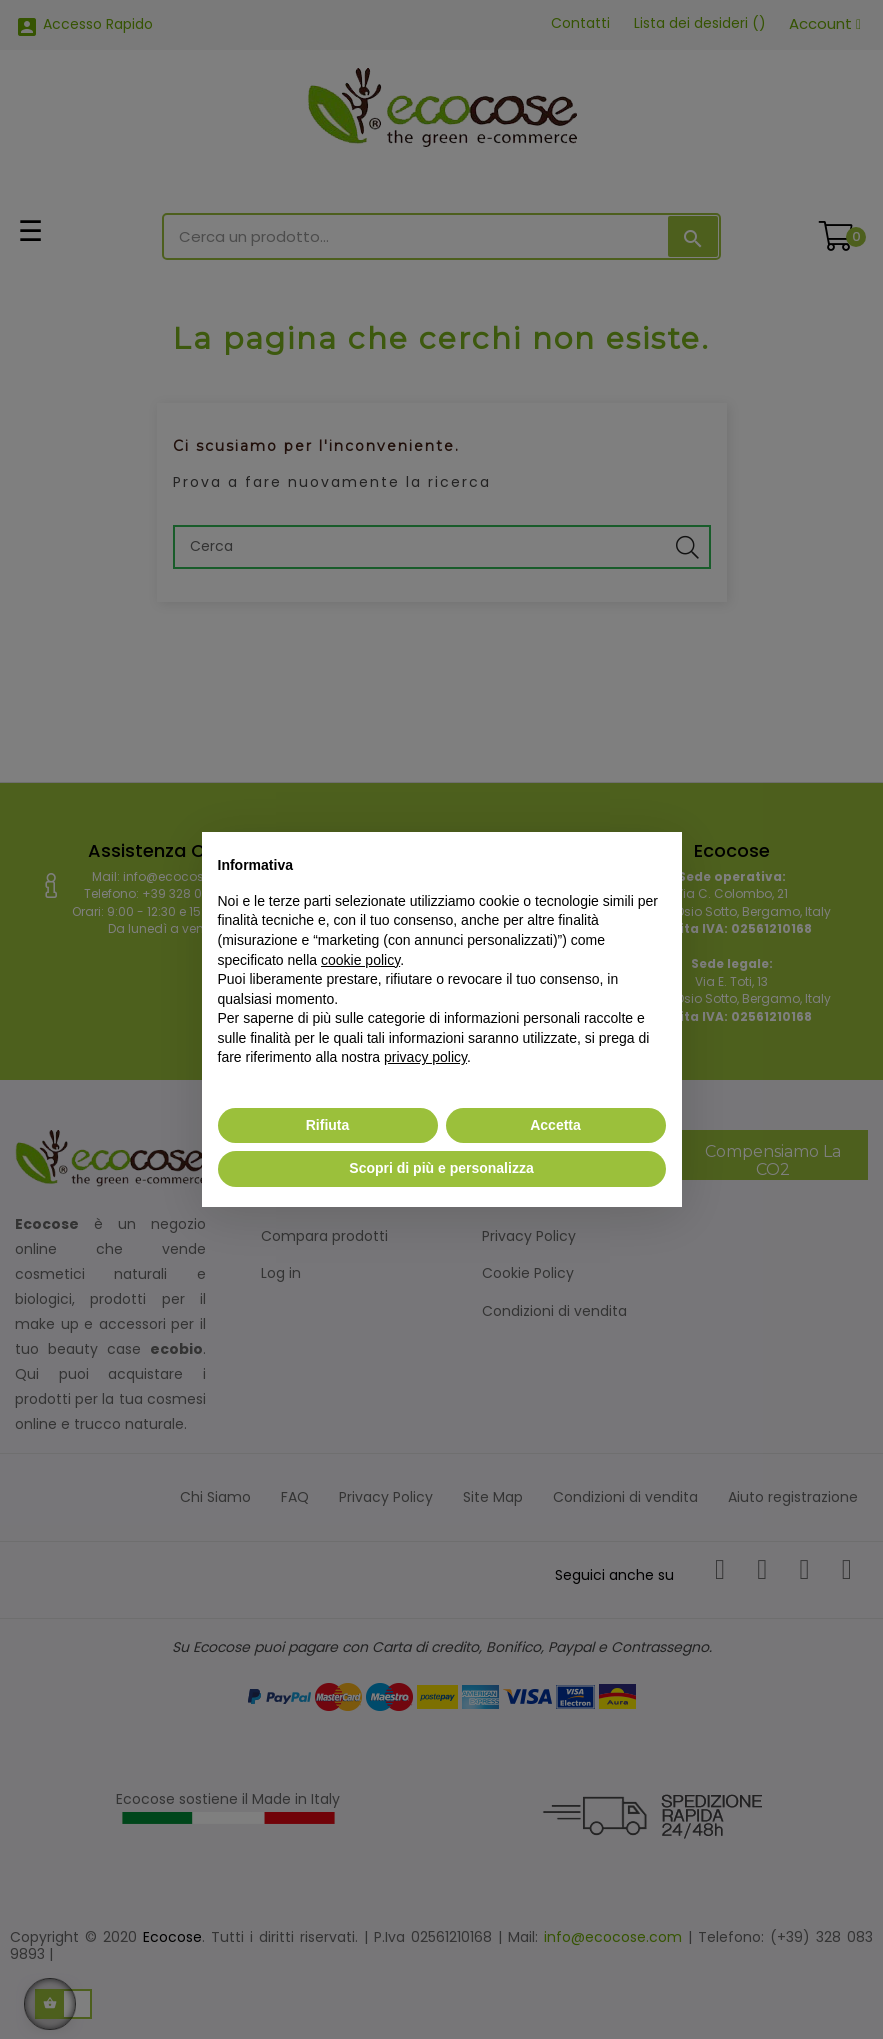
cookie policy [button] (360, 960)
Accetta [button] (555, 1125)
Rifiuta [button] (328, 1125)
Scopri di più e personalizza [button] (441, 1168)
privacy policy (425, 1057)
